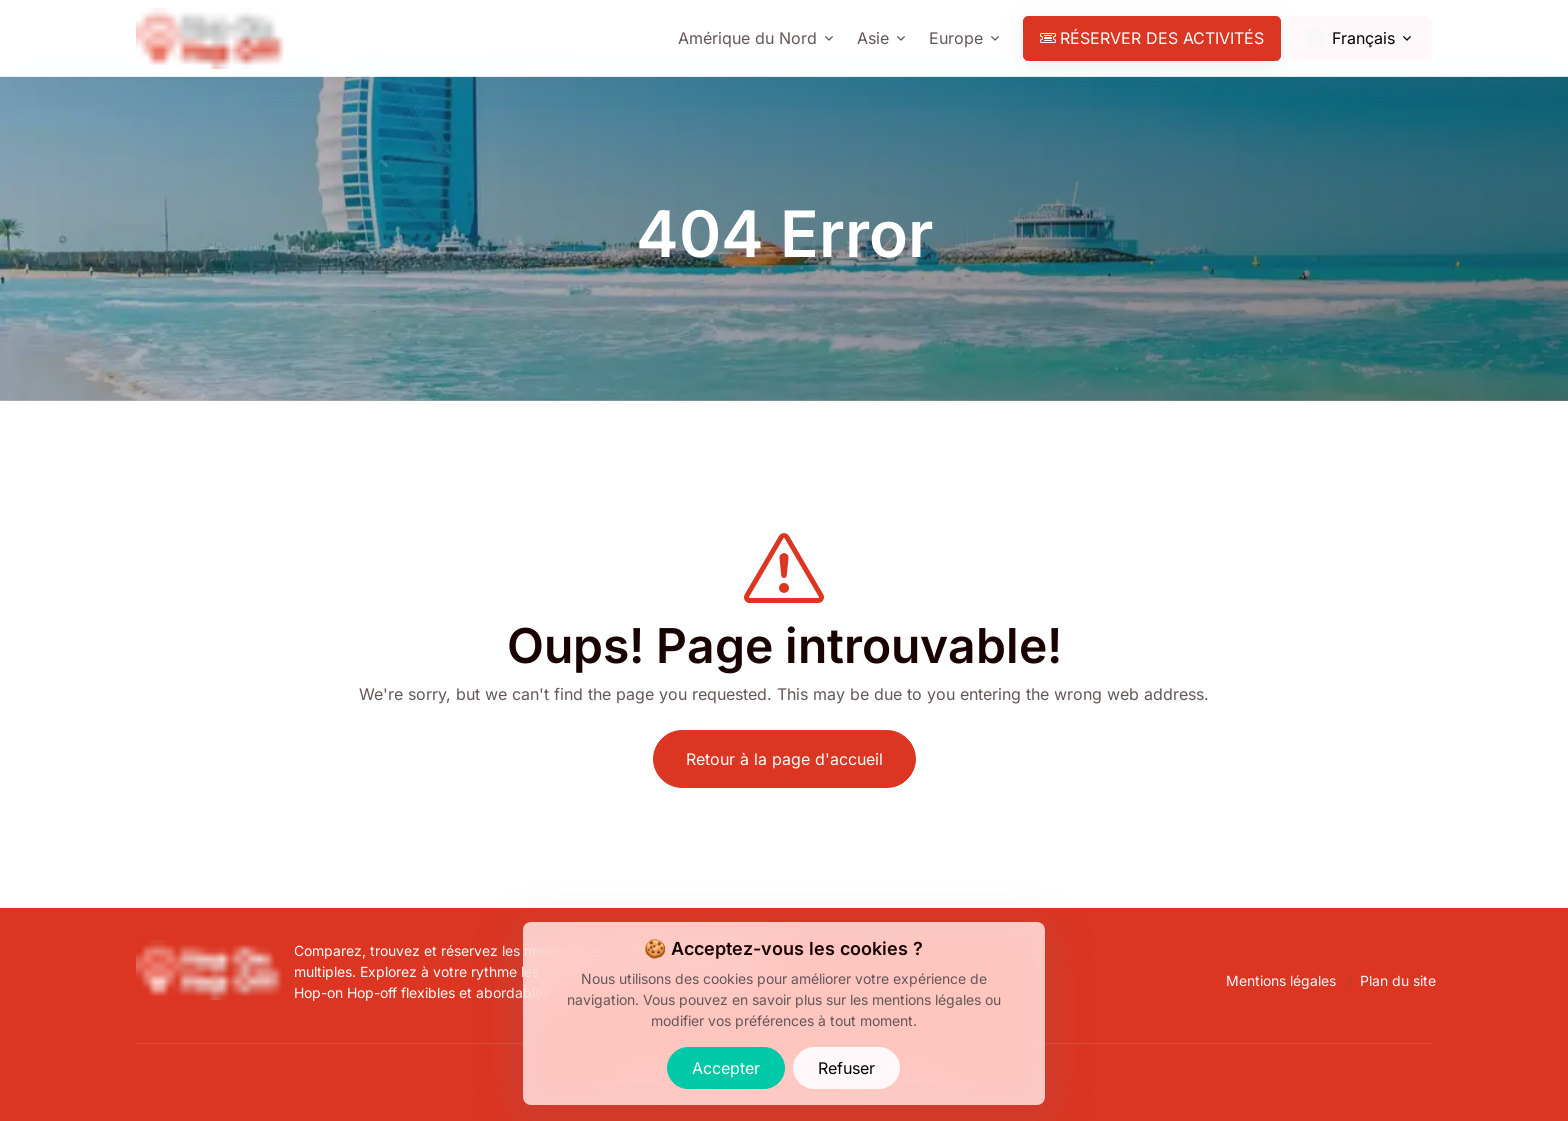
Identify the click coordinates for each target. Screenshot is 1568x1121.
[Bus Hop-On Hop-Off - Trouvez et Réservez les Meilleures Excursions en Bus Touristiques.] (211, 952)
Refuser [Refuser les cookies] (846, 1068)
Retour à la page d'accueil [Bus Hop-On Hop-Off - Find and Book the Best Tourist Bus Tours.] (784, 759)
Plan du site (1398, 980)
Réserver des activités (1152, 38)
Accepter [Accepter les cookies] (726, 1068)
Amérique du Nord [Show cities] (747, 38)
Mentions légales (1281, 980)
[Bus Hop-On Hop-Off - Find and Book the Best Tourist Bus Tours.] (212, 38)
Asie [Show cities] (873, 38)
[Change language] (1360, 39)
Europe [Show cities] (956, 38)
